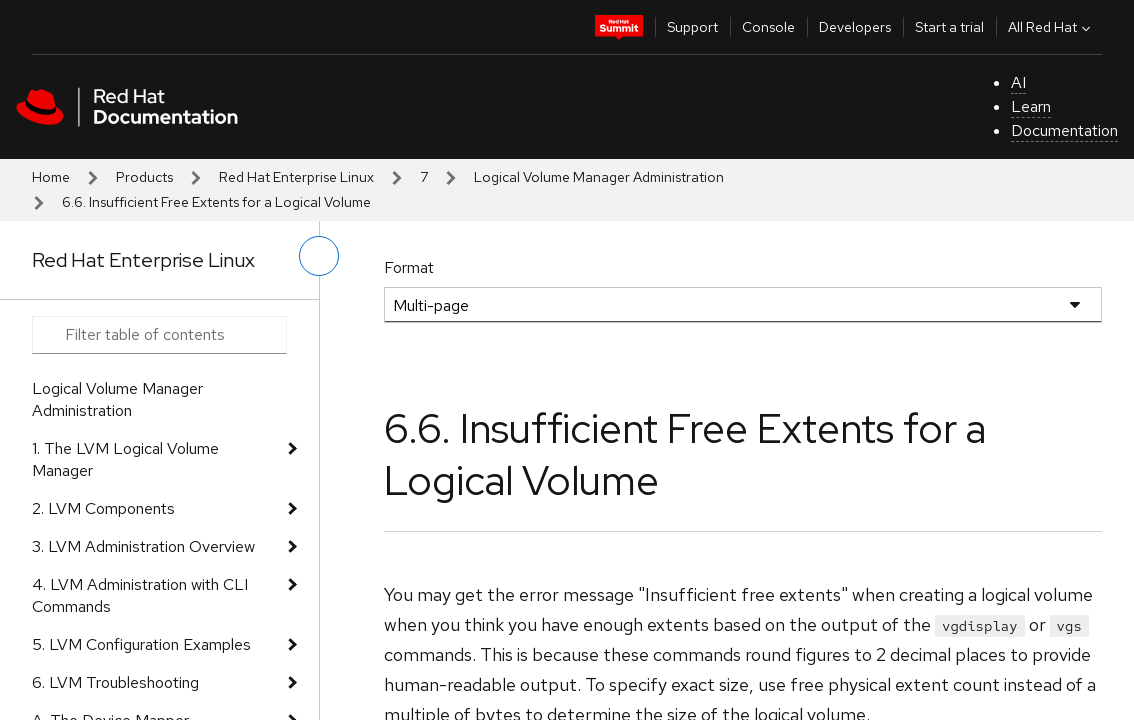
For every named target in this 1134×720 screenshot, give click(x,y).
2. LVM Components (103, 508)
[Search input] (159, 335)
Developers (855, 27)
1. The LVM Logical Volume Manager (125, 459)
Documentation (1064, 130)
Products (144, 177)
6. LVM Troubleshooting (115, 682)
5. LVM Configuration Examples (141, 644)
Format (409, 267)
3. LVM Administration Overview (143, 546)
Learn (1031, 106)
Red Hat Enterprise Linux (296, 177)
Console (768, 27)
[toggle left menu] (319, 256)
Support (692, 27)
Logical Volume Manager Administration (599, 177)
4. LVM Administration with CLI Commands (140, 595)
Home (51, 177)
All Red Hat (1051, 27)
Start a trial (949, 27)
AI (1018, 82)
